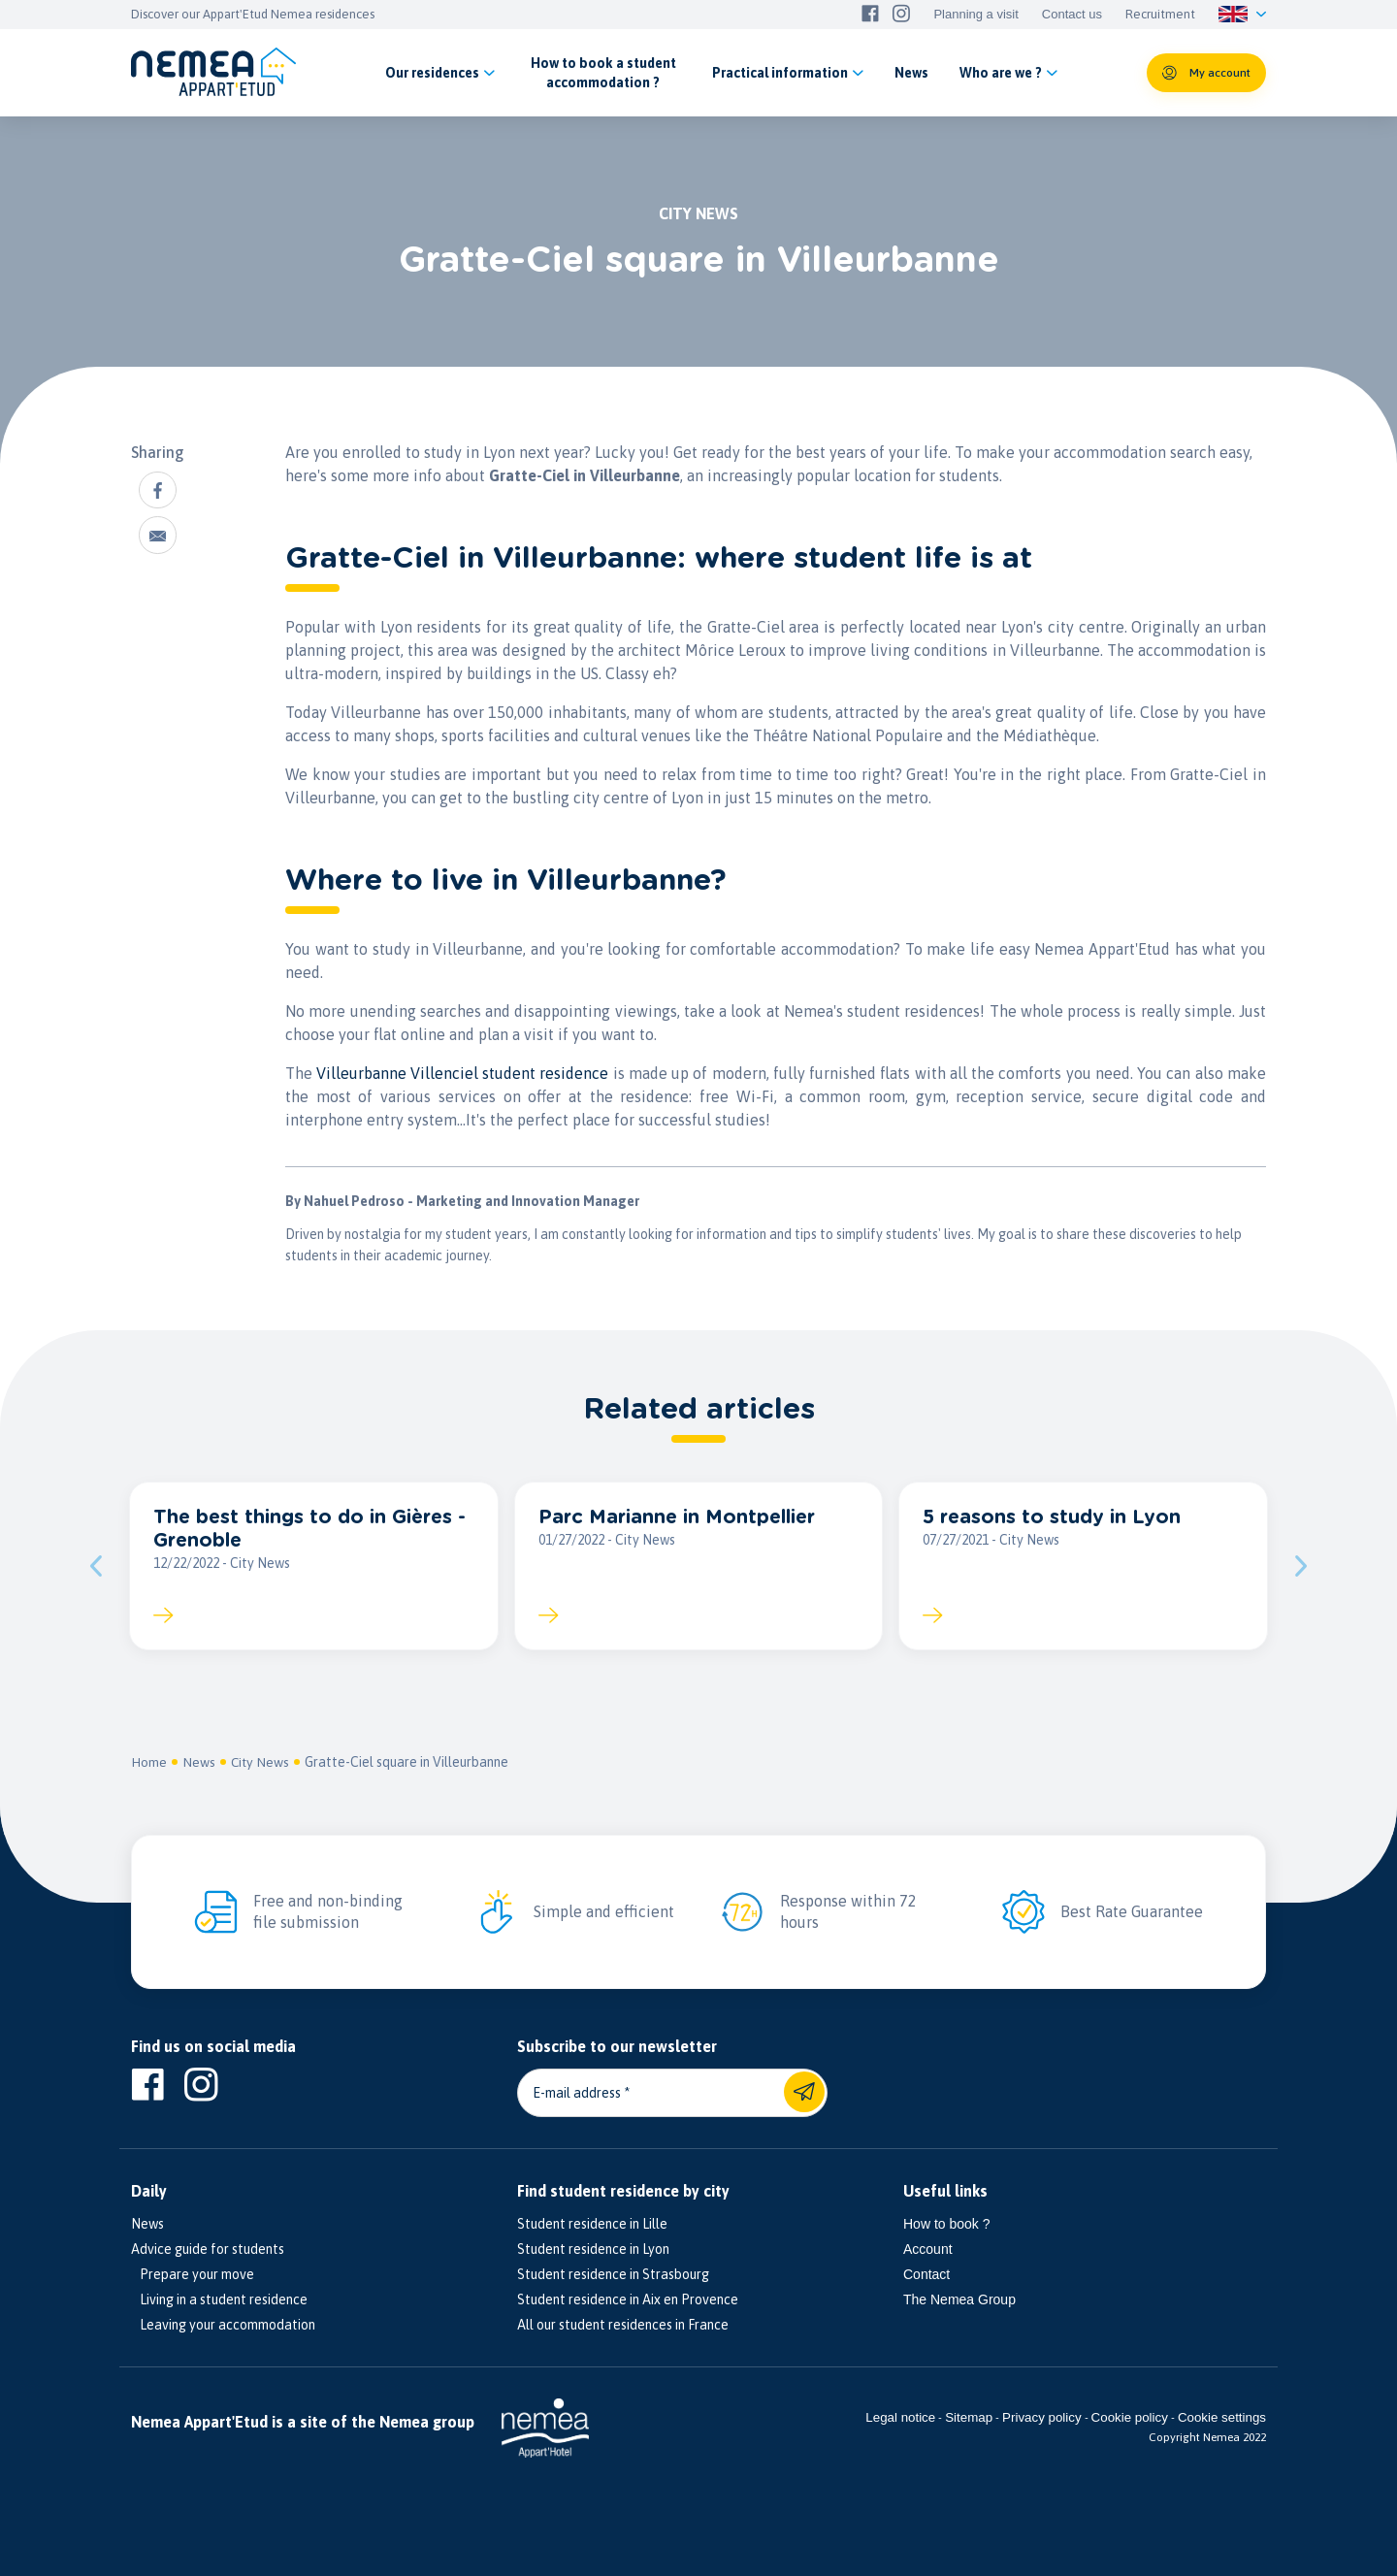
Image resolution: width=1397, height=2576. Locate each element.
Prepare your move (192, 2276)
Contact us (1072, 14)
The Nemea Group (959, 2301)
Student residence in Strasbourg (613, 2276)
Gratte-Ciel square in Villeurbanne (408, 1764)
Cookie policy (1129, 2420)
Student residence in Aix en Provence (627, 2301)
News (198, 1764)
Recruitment (1160, 14)
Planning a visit (975, 14)
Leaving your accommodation (223, 2326)
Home (149, 1764)
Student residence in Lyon (593, 2251)
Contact (926, 2276)
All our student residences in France (623, 2326)
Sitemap (968, 2420)
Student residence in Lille (592, 2226)
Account (928, 2251)
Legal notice (900, 2420)
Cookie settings (1222, 2420)
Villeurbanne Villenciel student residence (462, 1073)
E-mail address (577, 2095)
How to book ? (947, 2226)
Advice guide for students (207, 2251)
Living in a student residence (219, 2301)
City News (261, 1764)
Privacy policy (1041, 2420)
